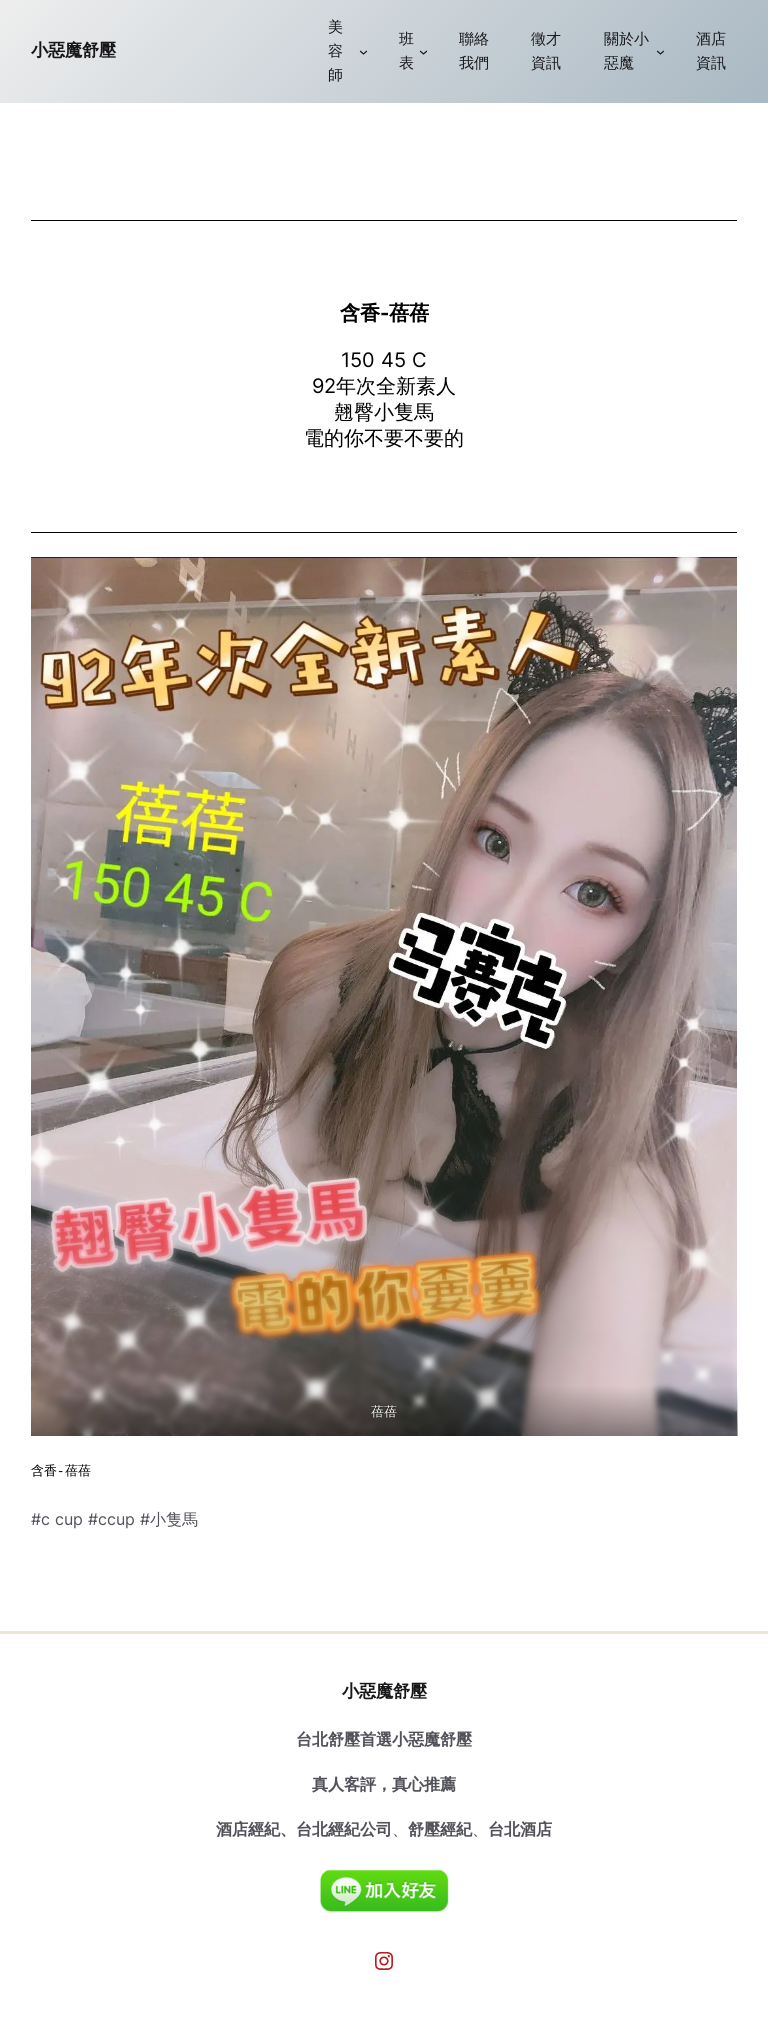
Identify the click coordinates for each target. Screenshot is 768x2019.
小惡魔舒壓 (73, 50)
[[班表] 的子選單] (423, 51)
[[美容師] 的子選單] (363, 51)
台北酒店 (520, 1829)
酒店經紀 (248, 1829)
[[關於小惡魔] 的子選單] (660, 51)
